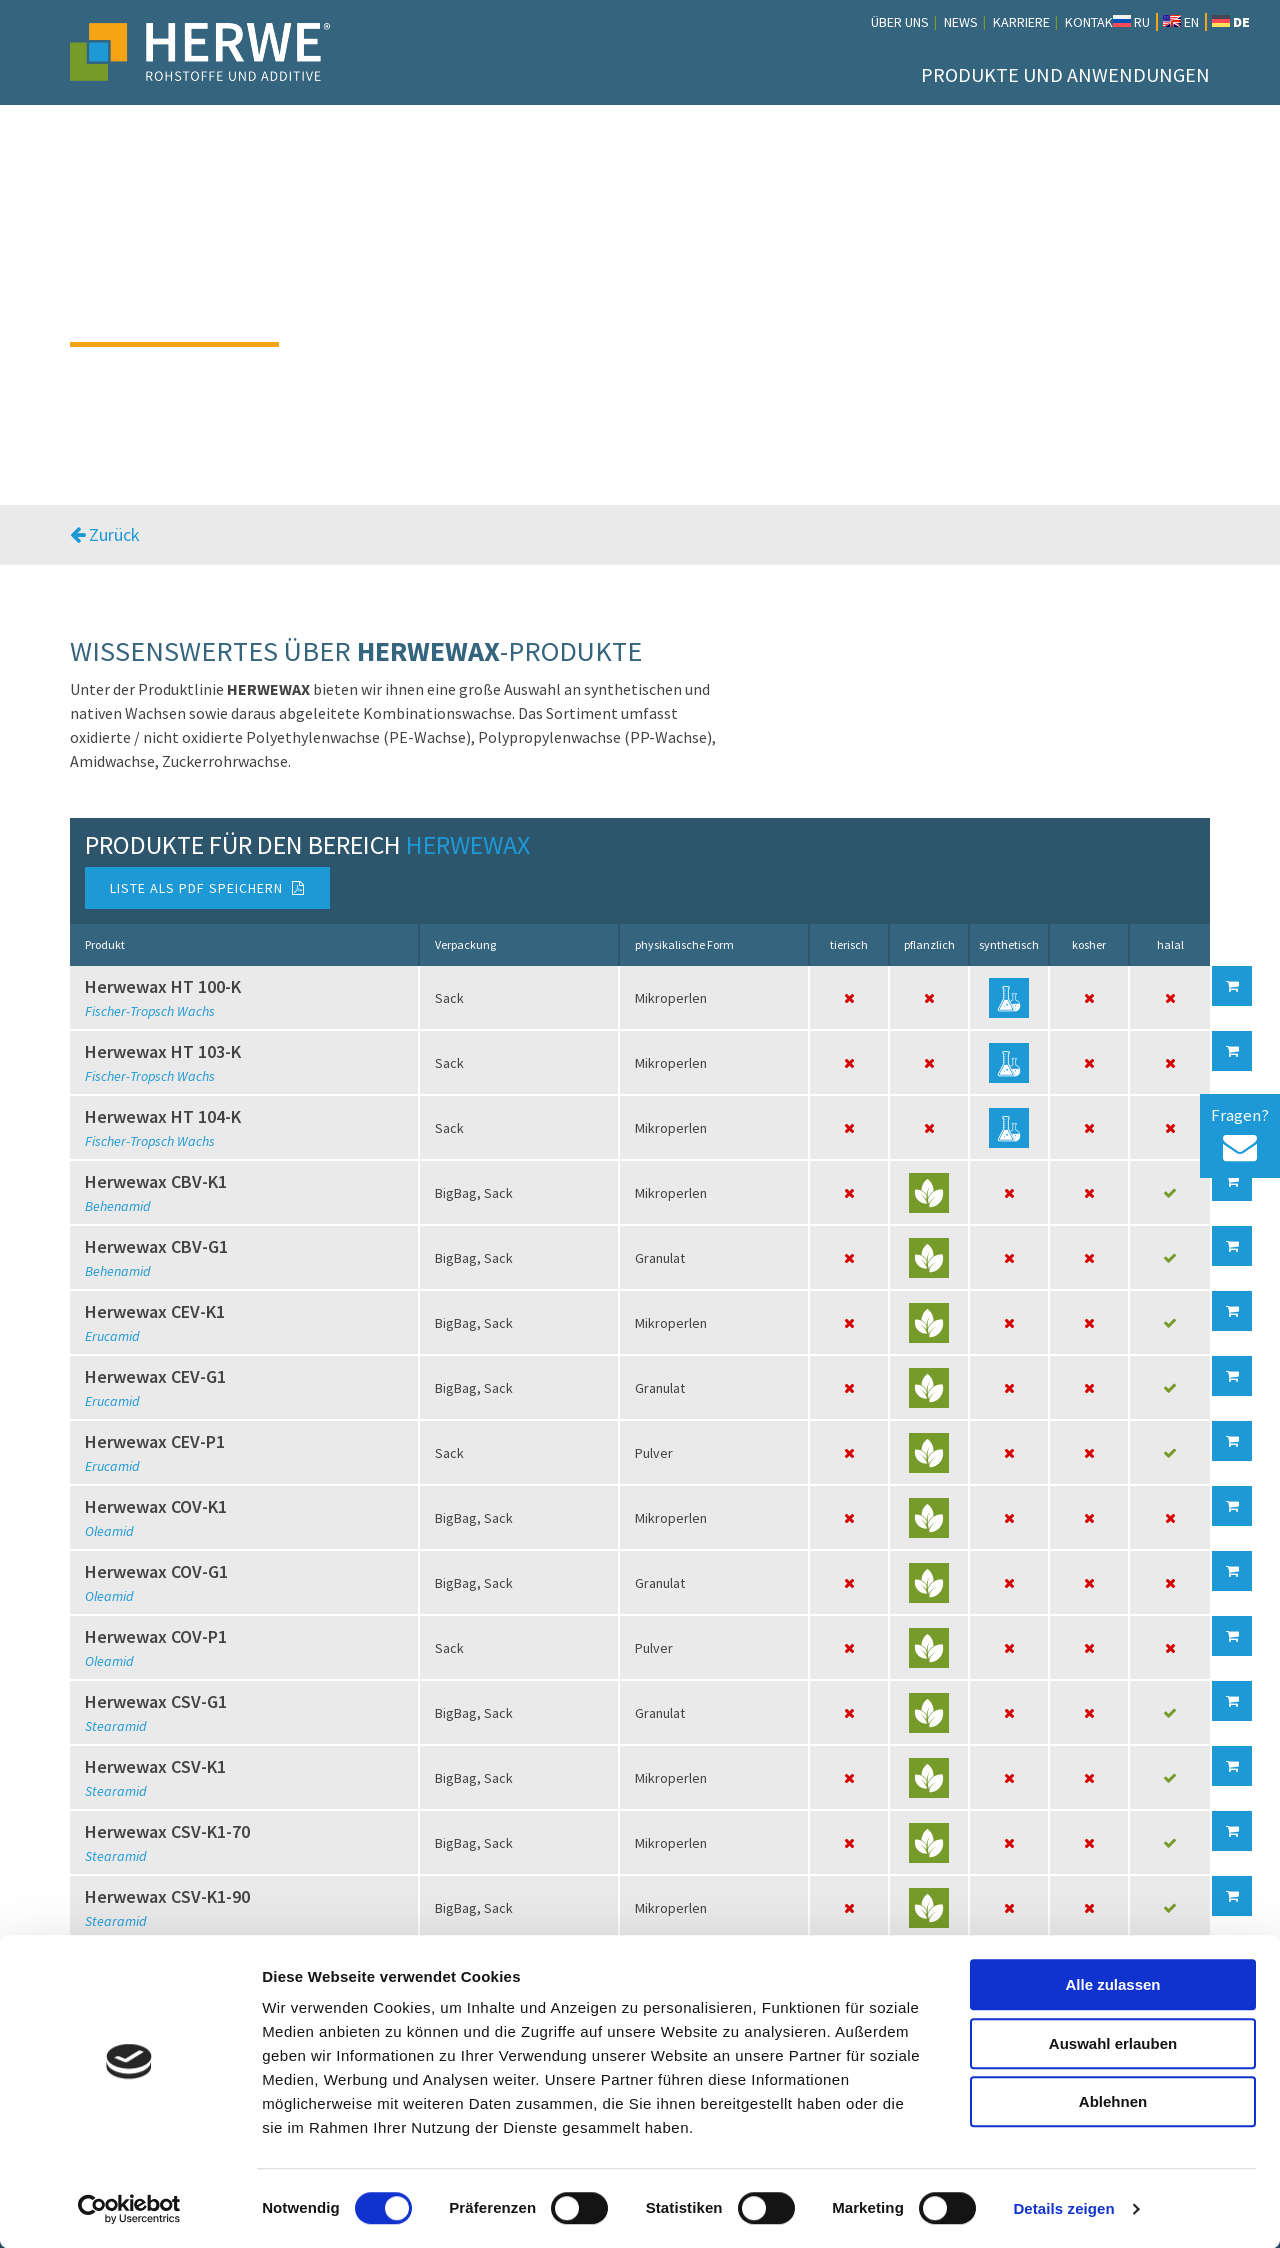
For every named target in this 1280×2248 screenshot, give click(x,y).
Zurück (105, 534)
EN (1181, 22)
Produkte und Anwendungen (1065, 74)
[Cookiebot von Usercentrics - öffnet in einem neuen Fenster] (129, 2209)
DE (1231, 22)
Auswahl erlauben (1113, 2043)
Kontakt (1092, 22)
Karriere (1021, 22)
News (961, 22)
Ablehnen (1113, 2101)
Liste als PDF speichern (207, 888)
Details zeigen (1063, 2208)
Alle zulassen (1112, 1984)
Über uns (900, 22)
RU (1131, 22)
